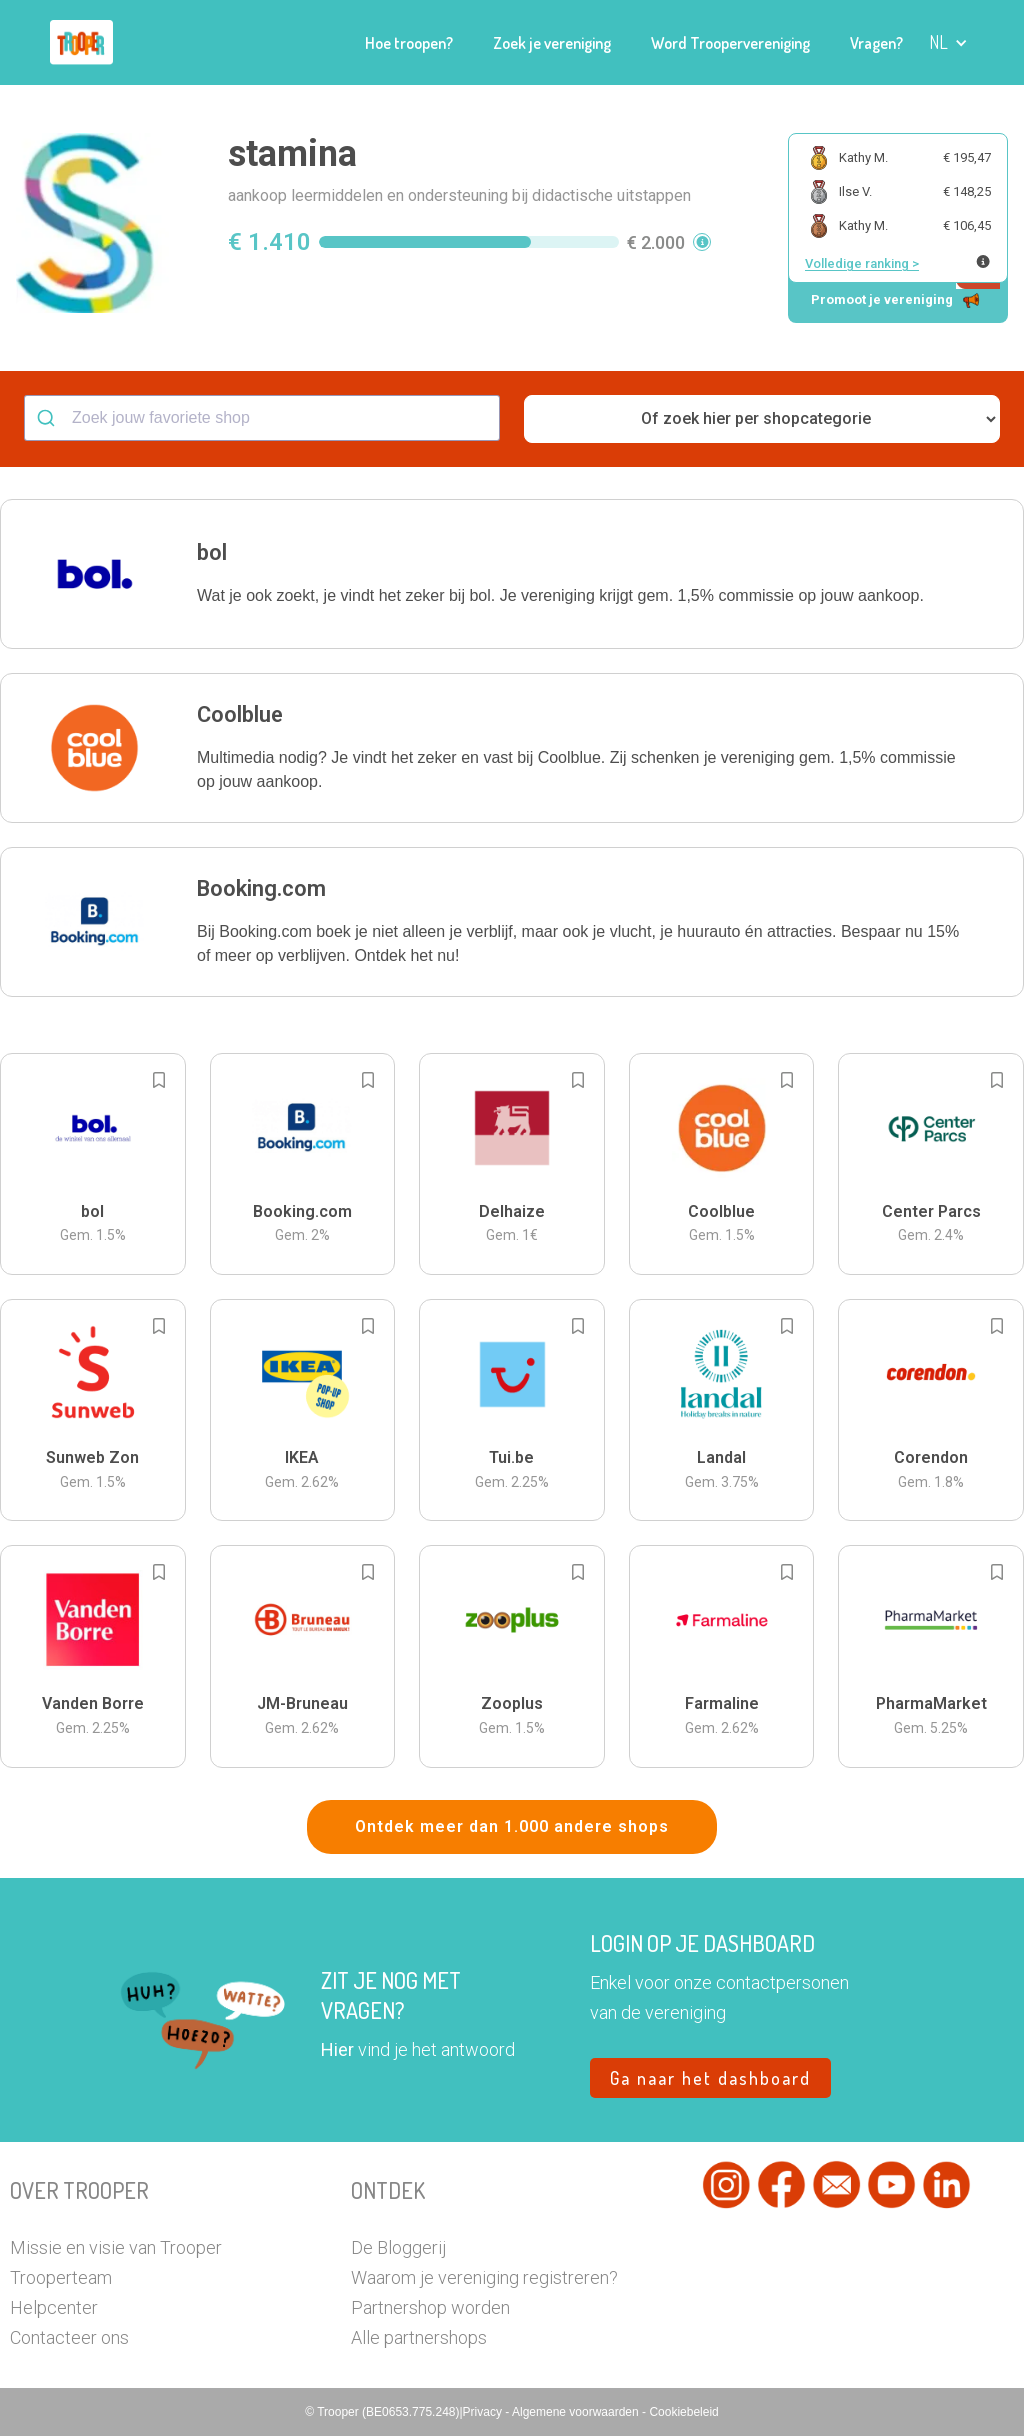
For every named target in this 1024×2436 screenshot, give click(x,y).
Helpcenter (54, 2307)
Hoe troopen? (409, 43)
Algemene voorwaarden (577, 2412)
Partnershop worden (430, 2307)
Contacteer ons (69, 2337)
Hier (337, 2049)
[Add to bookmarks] (159, 1080)
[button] (948, 42)
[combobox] (262, 418)
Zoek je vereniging (552, 43)
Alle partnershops (419, 2337)
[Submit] (48, 418)
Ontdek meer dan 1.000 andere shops (512, 1826)
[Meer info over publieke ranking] (983, 261)
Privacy (484, 2412)
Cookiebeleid (683, 2412)
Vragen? (876, 43)
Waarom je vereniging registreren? (484, 2277)
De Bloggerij (398, 2247)
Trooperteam (61, 2277)
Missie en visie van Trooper (116, 2247)
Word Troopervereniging (730, 43)
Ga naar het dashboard (710, 2078)
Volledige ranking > (862, 263)
